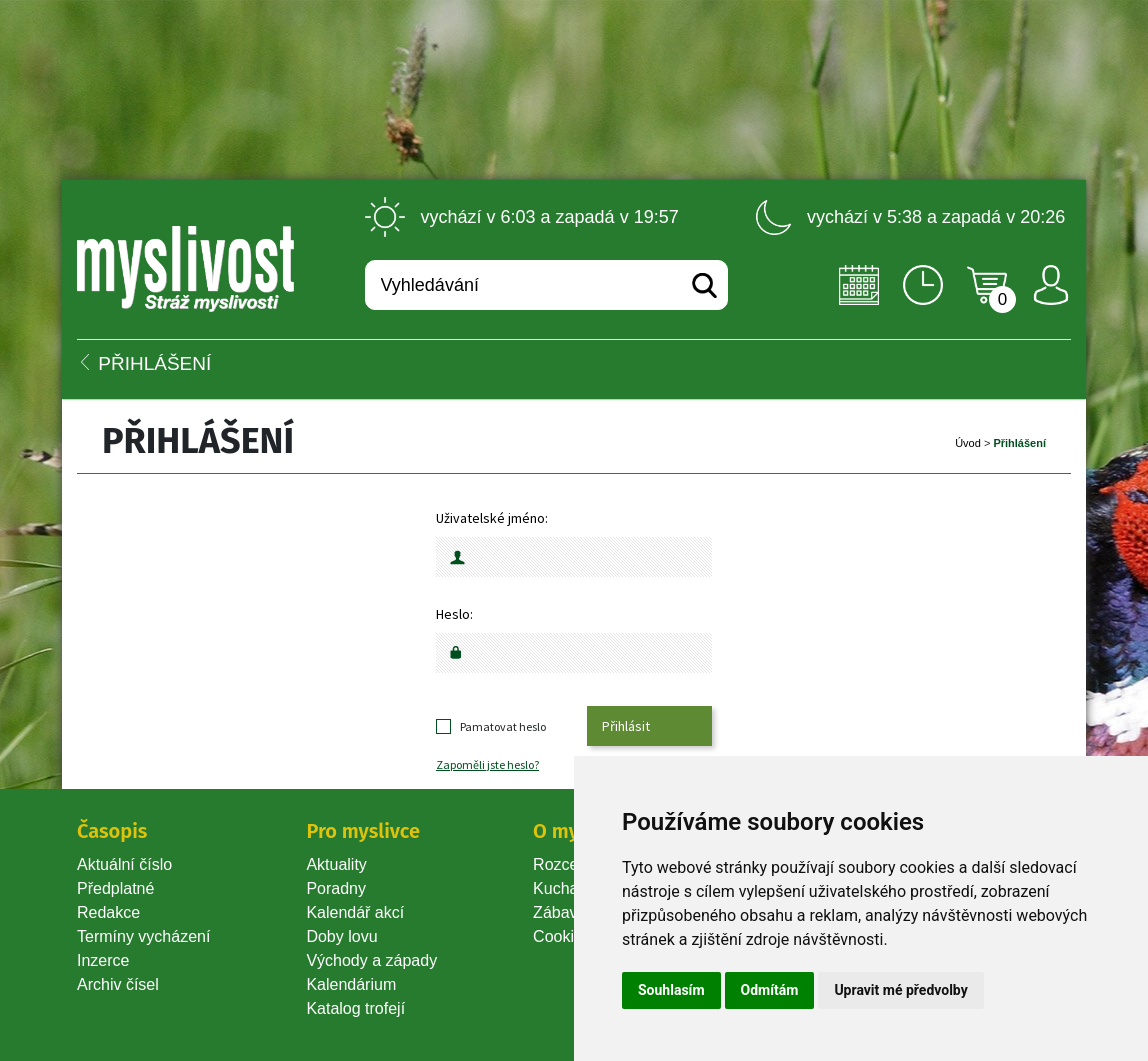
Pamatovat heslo (503, 726)
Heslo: (454, 614)
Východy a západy (371, 960)
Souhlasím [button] (671, 990)
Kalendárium (351, 984)
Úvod (968, 443)
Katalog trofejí (355, 1008)
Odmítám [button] (770, 990)
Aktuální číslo (124, 864)
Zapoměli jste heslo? (487, 764)
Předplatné (115, 888)
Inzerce (103, 960)
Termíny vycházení (143, 936)
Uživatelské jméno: (492, 518)
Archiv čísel (118, 984)
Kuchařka (567, 888)
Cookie (562, 936)
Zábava (559, 912)
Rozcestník (572, 864)
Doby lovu (341, 936)
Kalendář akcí (355, 912)
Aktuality (336, 864)
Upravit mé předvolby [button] (900, 990)
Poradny (336, 888)
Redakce (108, 912)
